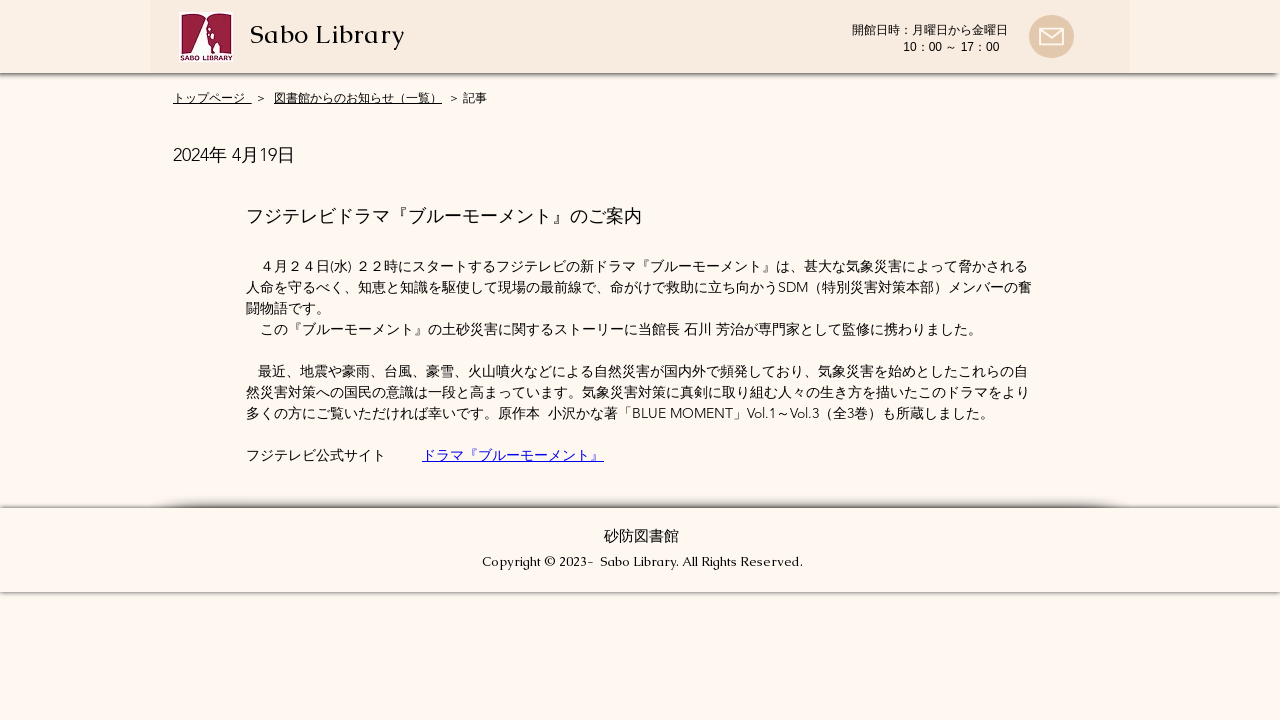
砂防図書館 (641, 535)
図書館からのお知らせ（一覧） (358, 98)
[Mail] (1051, 36)
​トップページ (212, 98)
